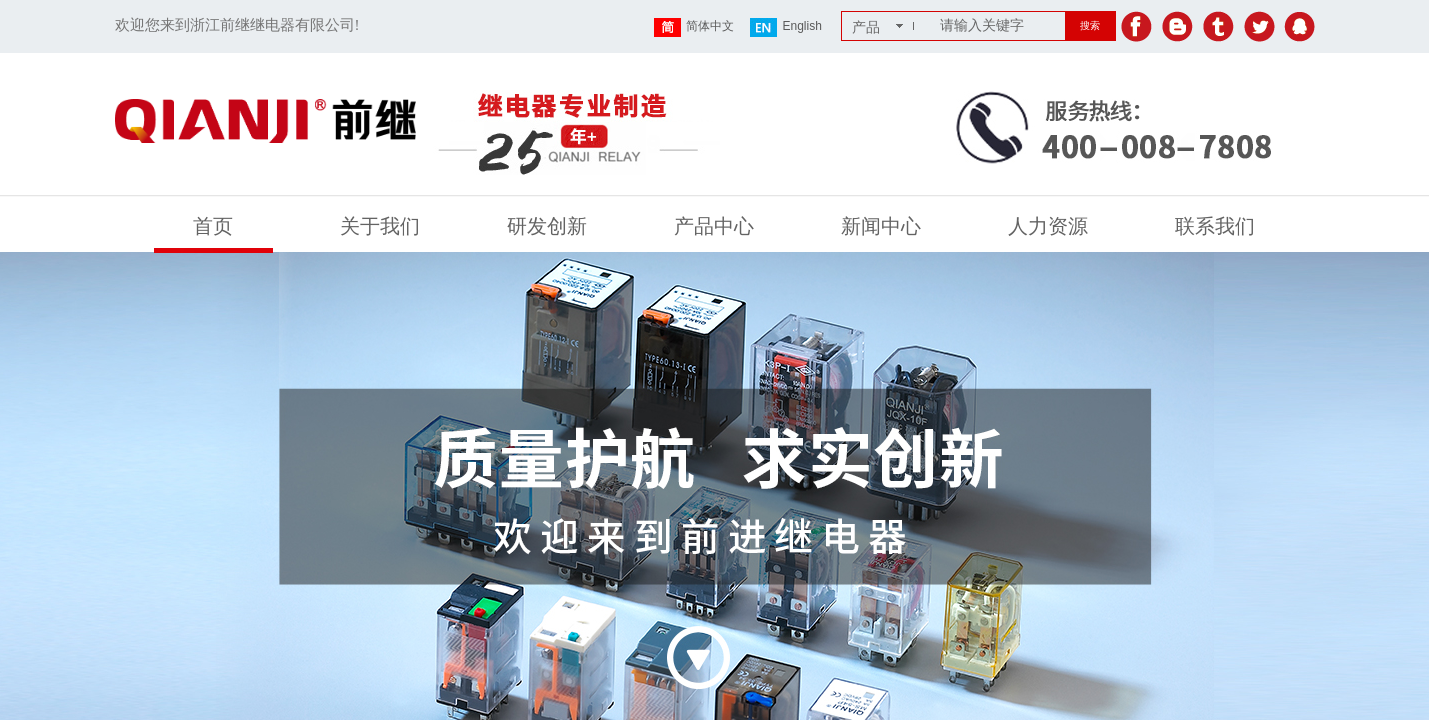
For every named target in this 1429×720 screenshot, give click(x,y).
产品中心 (714, 226)
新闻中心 (881, 226)
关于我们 (380, 226)
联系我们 (1215, 226)
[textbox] (998, 26)
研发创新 (547, 226)
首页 (213, 226)
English (785, 27)
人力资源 (1048, 226)
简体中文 (694, 27)
